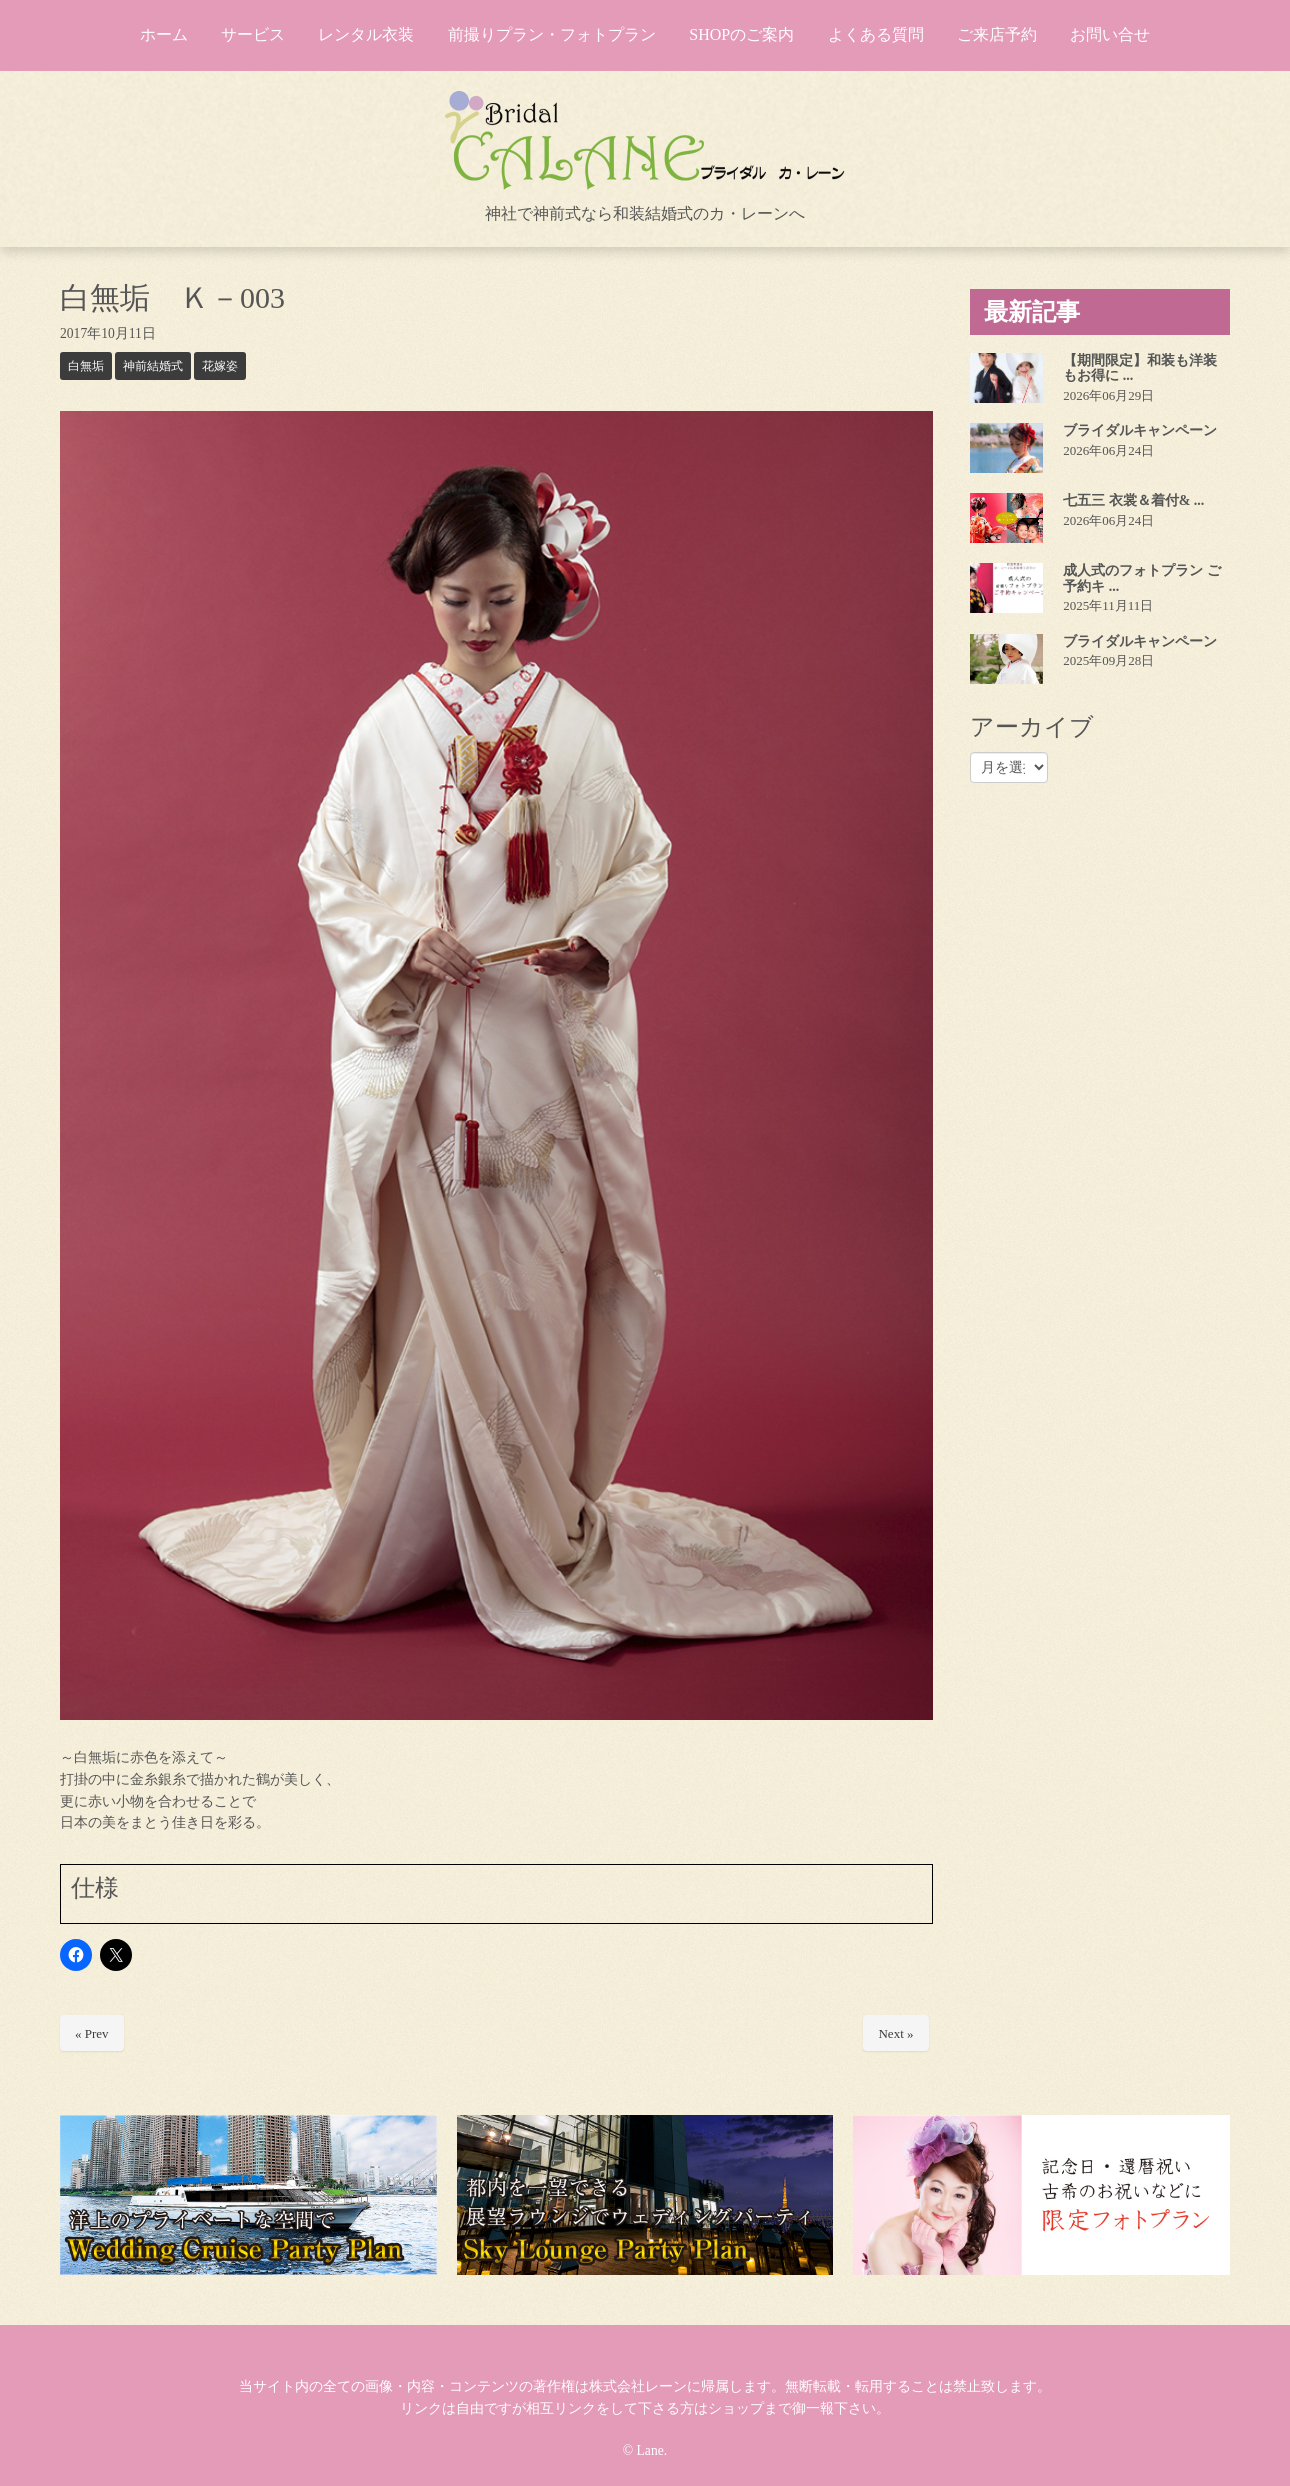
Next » (895, 2033)
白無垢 (86, 366)
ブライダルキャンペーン (1140, 430)
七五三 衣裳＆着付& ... (1133, 500)
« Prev (92, 2033)
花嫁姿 (220, 366)
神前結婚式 (153, 366)
